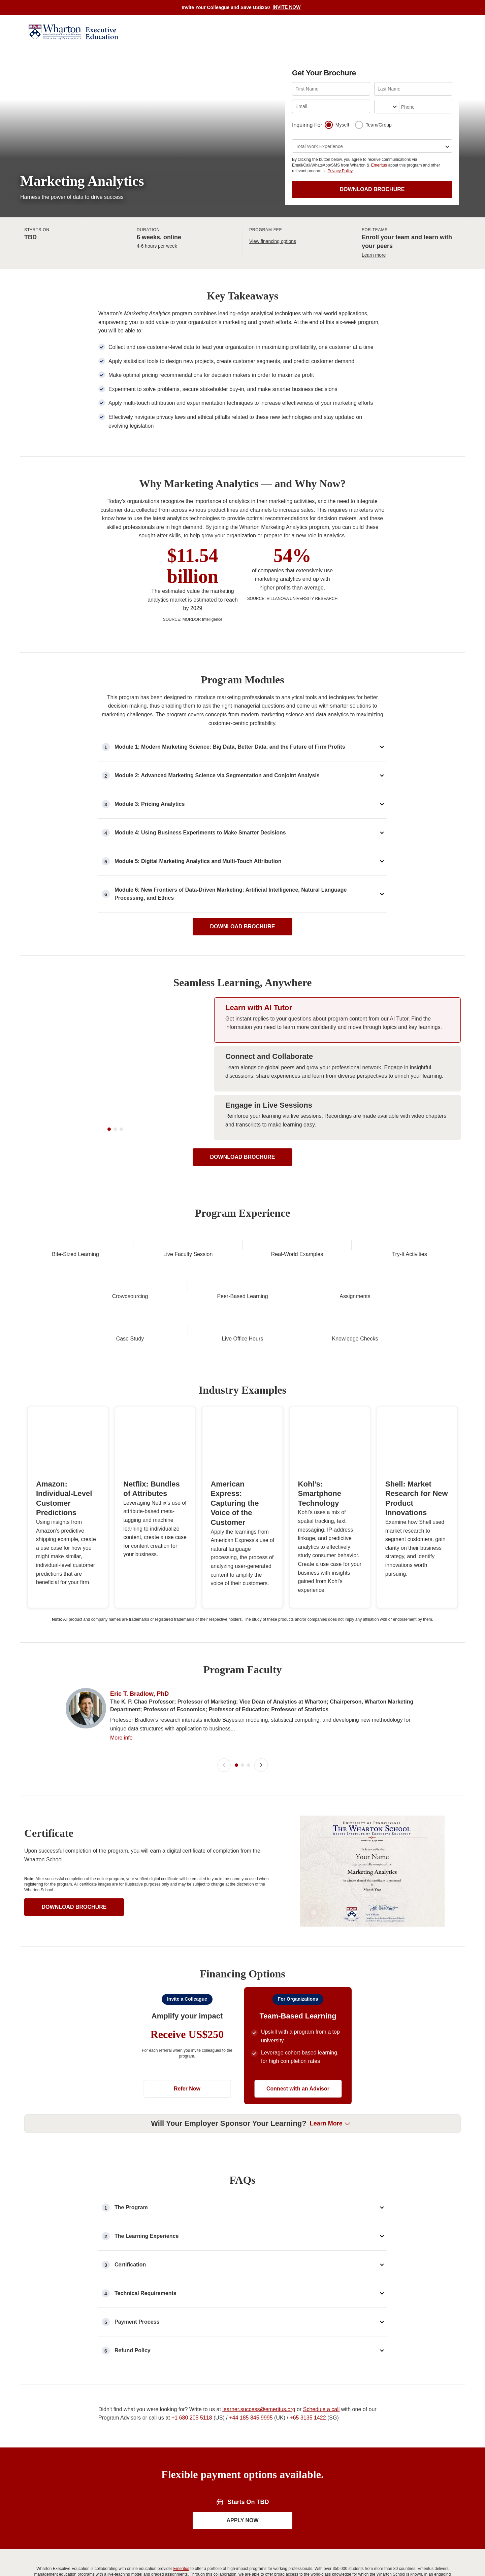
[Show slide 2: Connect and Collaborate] (337, 1093)
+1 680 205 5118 (191, 2487)
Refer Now (187, 2158)
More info (121, 1807)
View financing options (272, 241)
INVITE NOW (286, 7)
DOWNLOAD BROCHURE (372, 189)
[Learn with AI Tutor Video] (115, 1093)
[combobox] (378, 107)
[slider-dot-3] (121, 1194)
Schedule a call (321, 2479)
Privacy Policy (340, 171)
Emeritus (379, 165)
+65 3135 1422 (308, 2487)
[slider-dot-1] (109, 1194)
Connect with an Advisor (297, 2158)
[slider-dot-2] (115, 1194)
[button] (227, 1631)
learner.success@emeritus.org (258, 2479)
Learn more (374, 255)
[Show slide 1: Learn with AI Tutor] (337, 1044)
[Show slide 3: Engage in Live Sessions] (337, 1142)
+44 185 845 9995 (250, 2487)
